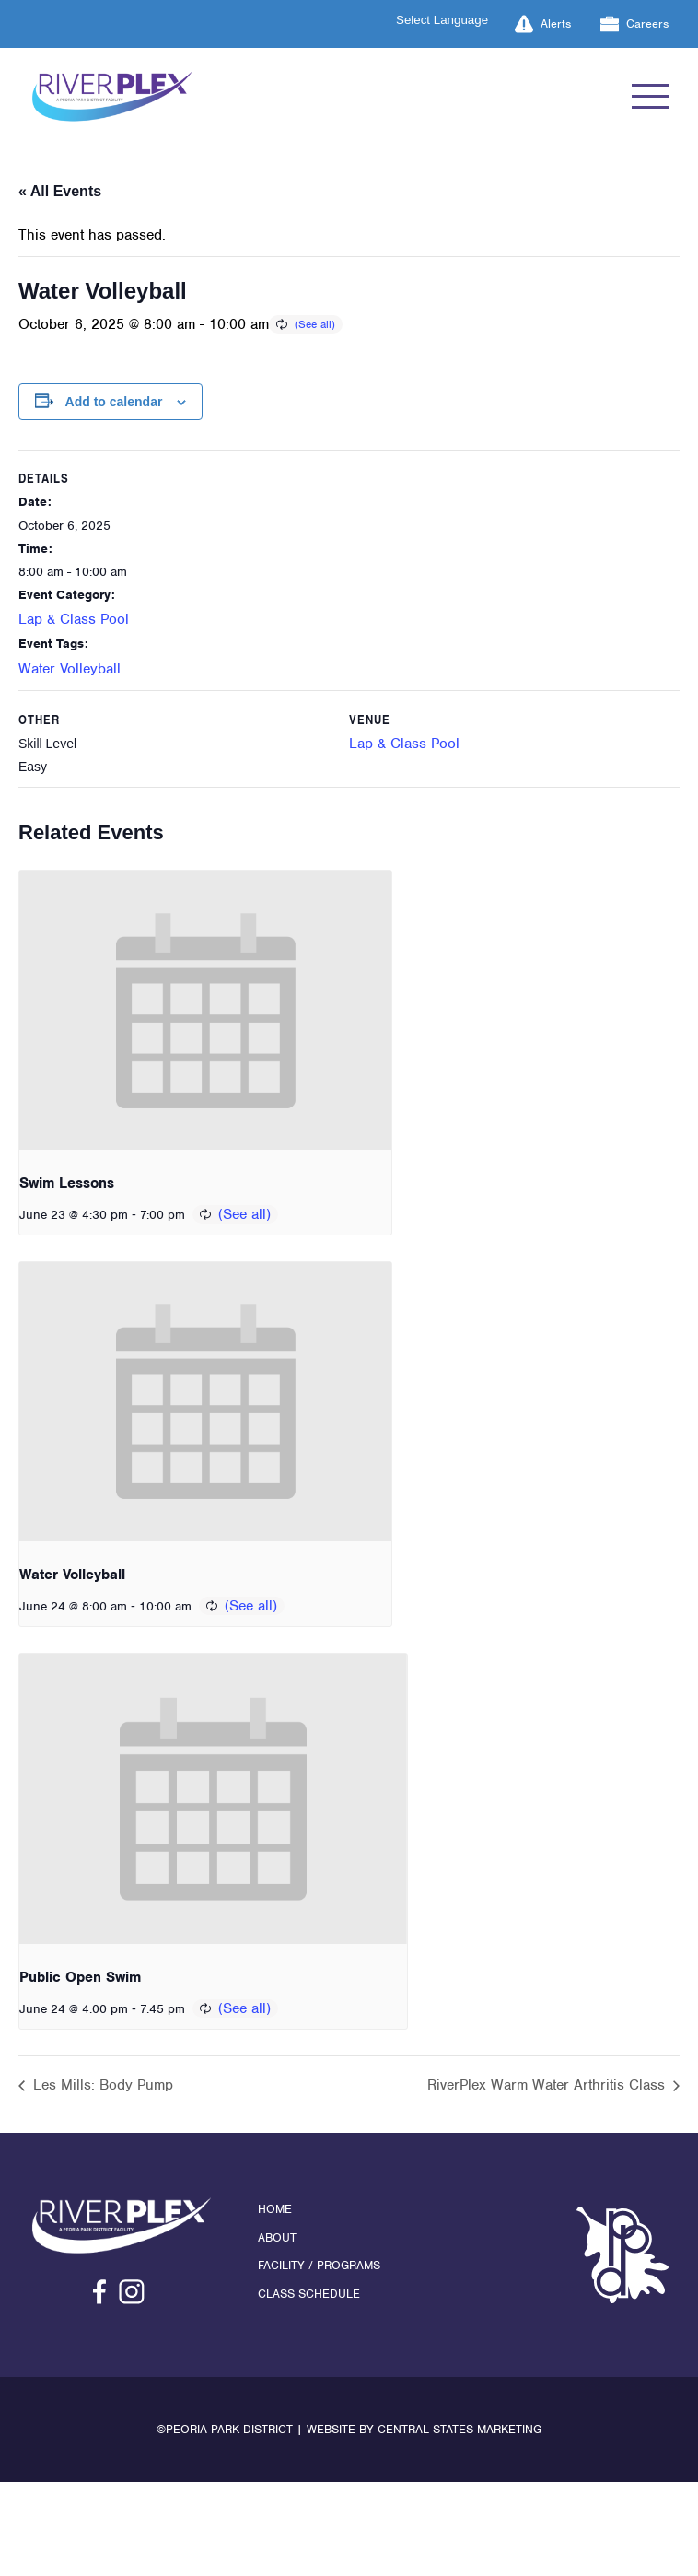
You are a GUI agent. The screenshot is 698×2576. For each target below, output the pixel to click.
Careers (634, 24)
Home (275, 2209)
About (277, 2237)
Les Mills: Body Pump (101, 2085)
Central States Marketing (459, 2429)
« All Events (59, 191)
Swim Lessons (66, 1183)
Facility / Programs (319, 2265)
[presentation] (205, 1010)
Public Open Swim (80, 1977)
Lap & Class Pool (73, 619)
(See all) (315, 324)
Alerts (543, 24)
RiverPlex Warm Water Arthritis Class (548, 2085)
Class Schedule (309, 2293)
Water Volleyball (69, 669)
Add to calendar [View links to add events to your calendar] (114, 401)
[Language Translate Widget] (453, 19)
